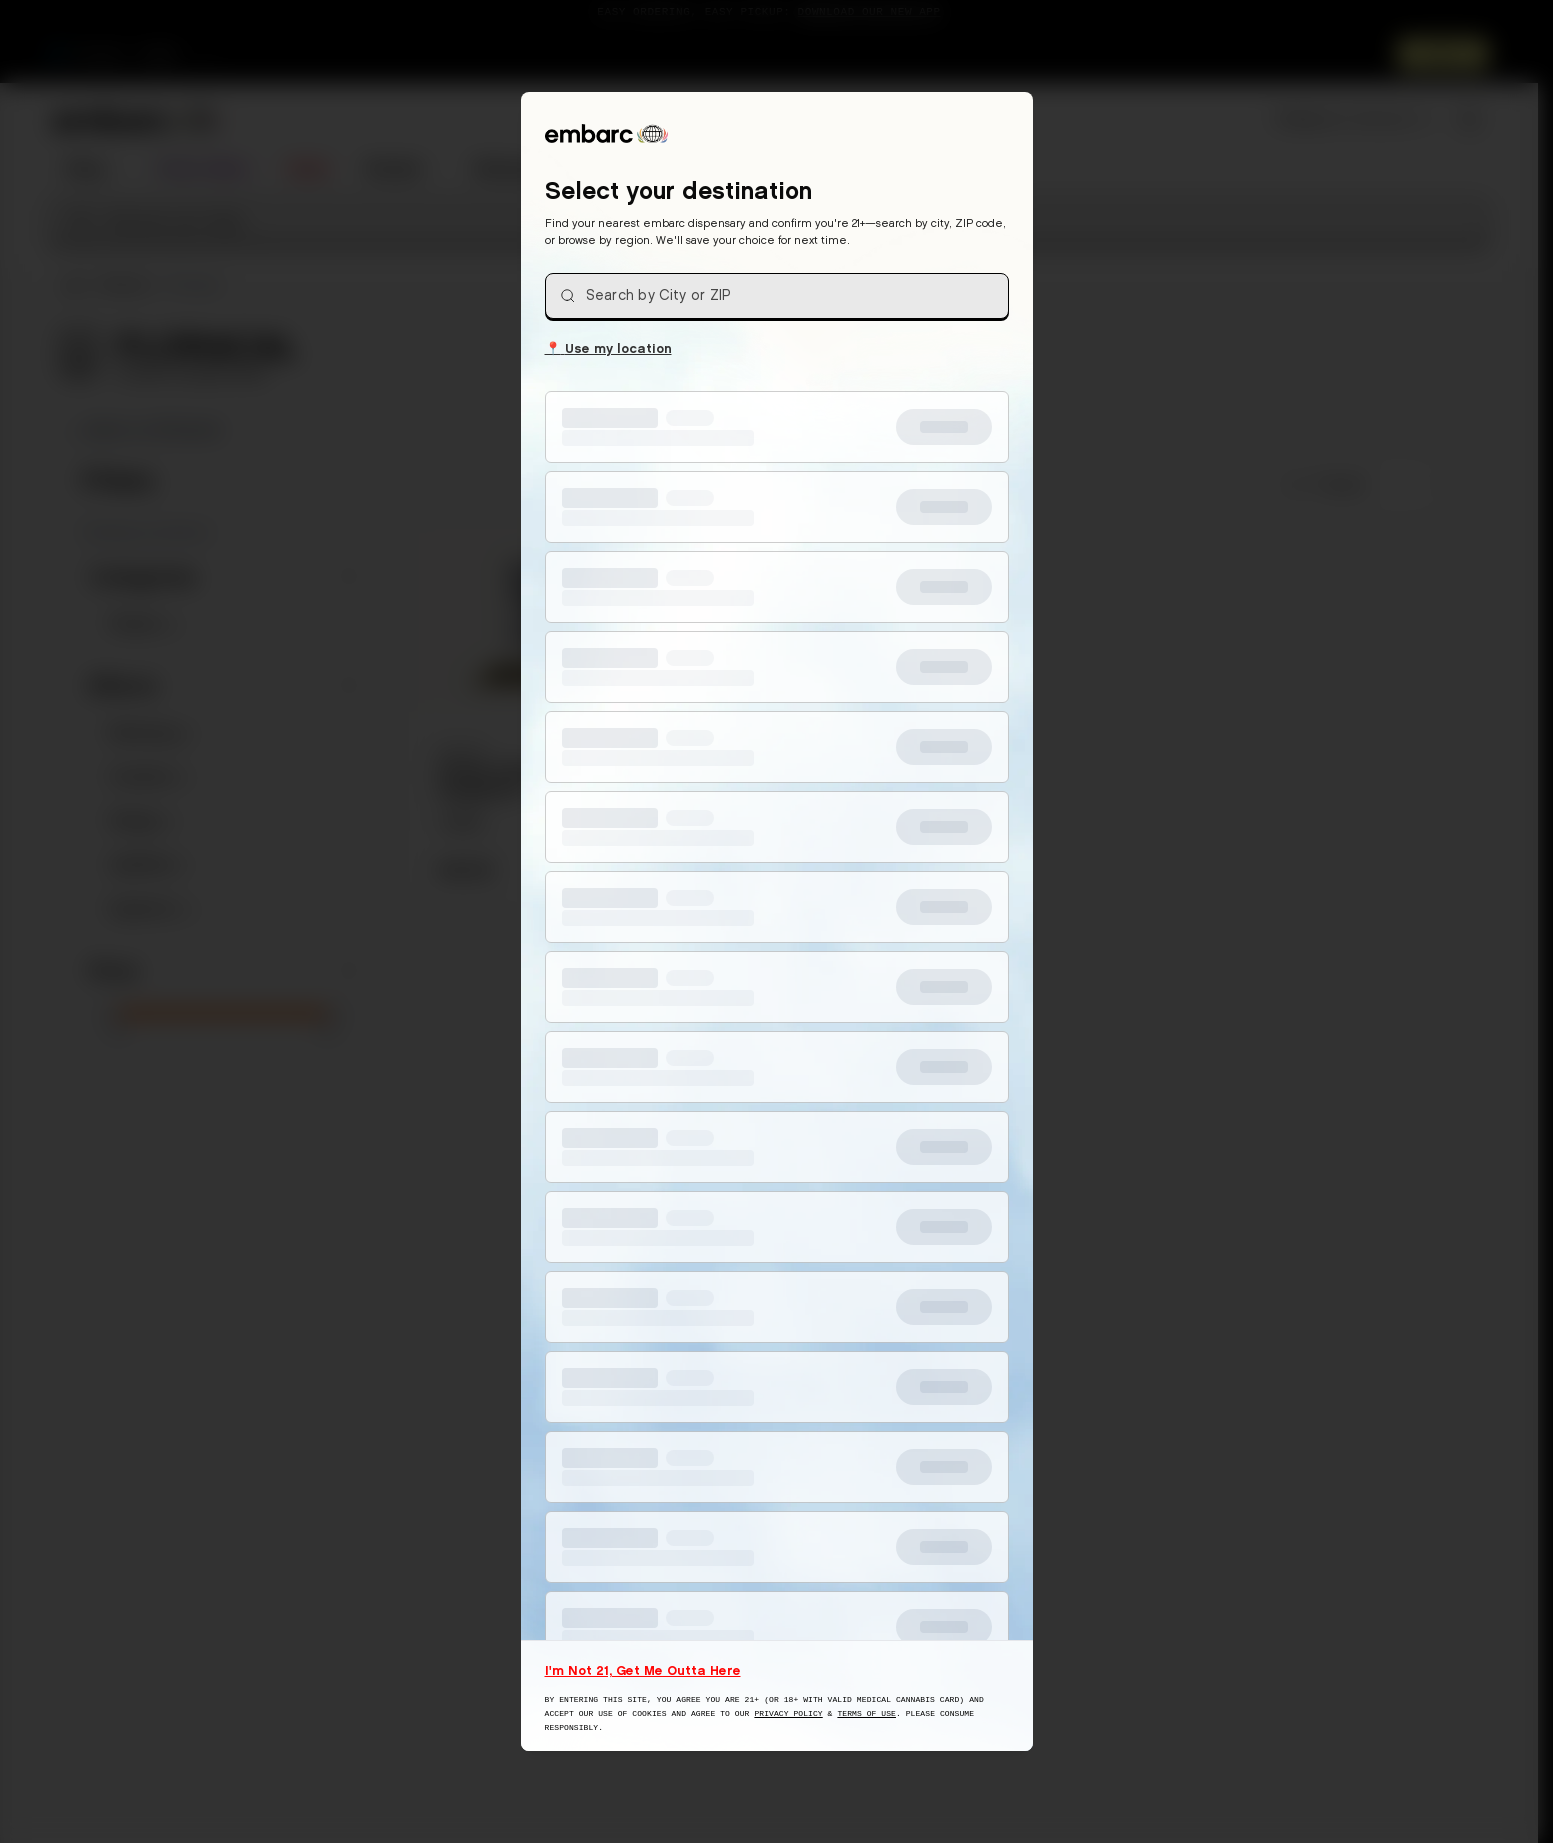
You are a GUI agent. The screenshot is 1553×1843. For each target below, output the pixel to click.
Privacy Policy (788, 1713)
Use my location (608, 347)
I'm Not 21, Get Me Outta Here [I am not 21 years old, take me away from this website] (643, 1670)
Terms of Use (866, 1713)
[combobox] (777, 296)
